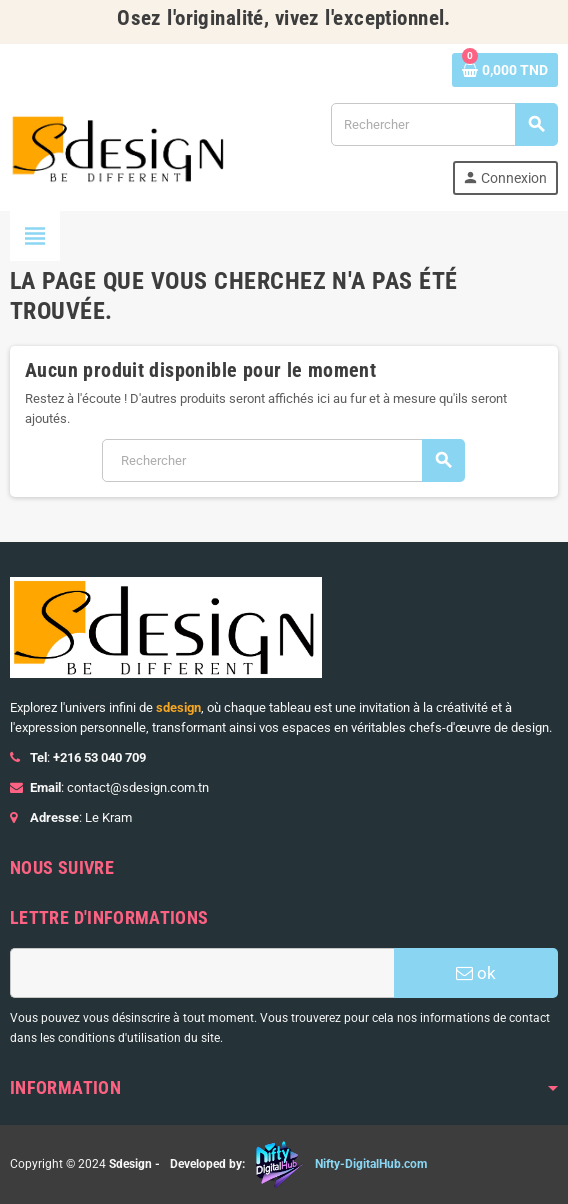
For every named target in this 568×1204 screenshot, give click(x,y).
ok (476, 973)
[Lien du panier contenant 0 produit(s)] (505, 70)
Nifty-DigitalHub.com (371, 1164)
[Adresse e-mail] (202, 973)
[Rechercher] (444, 124)
